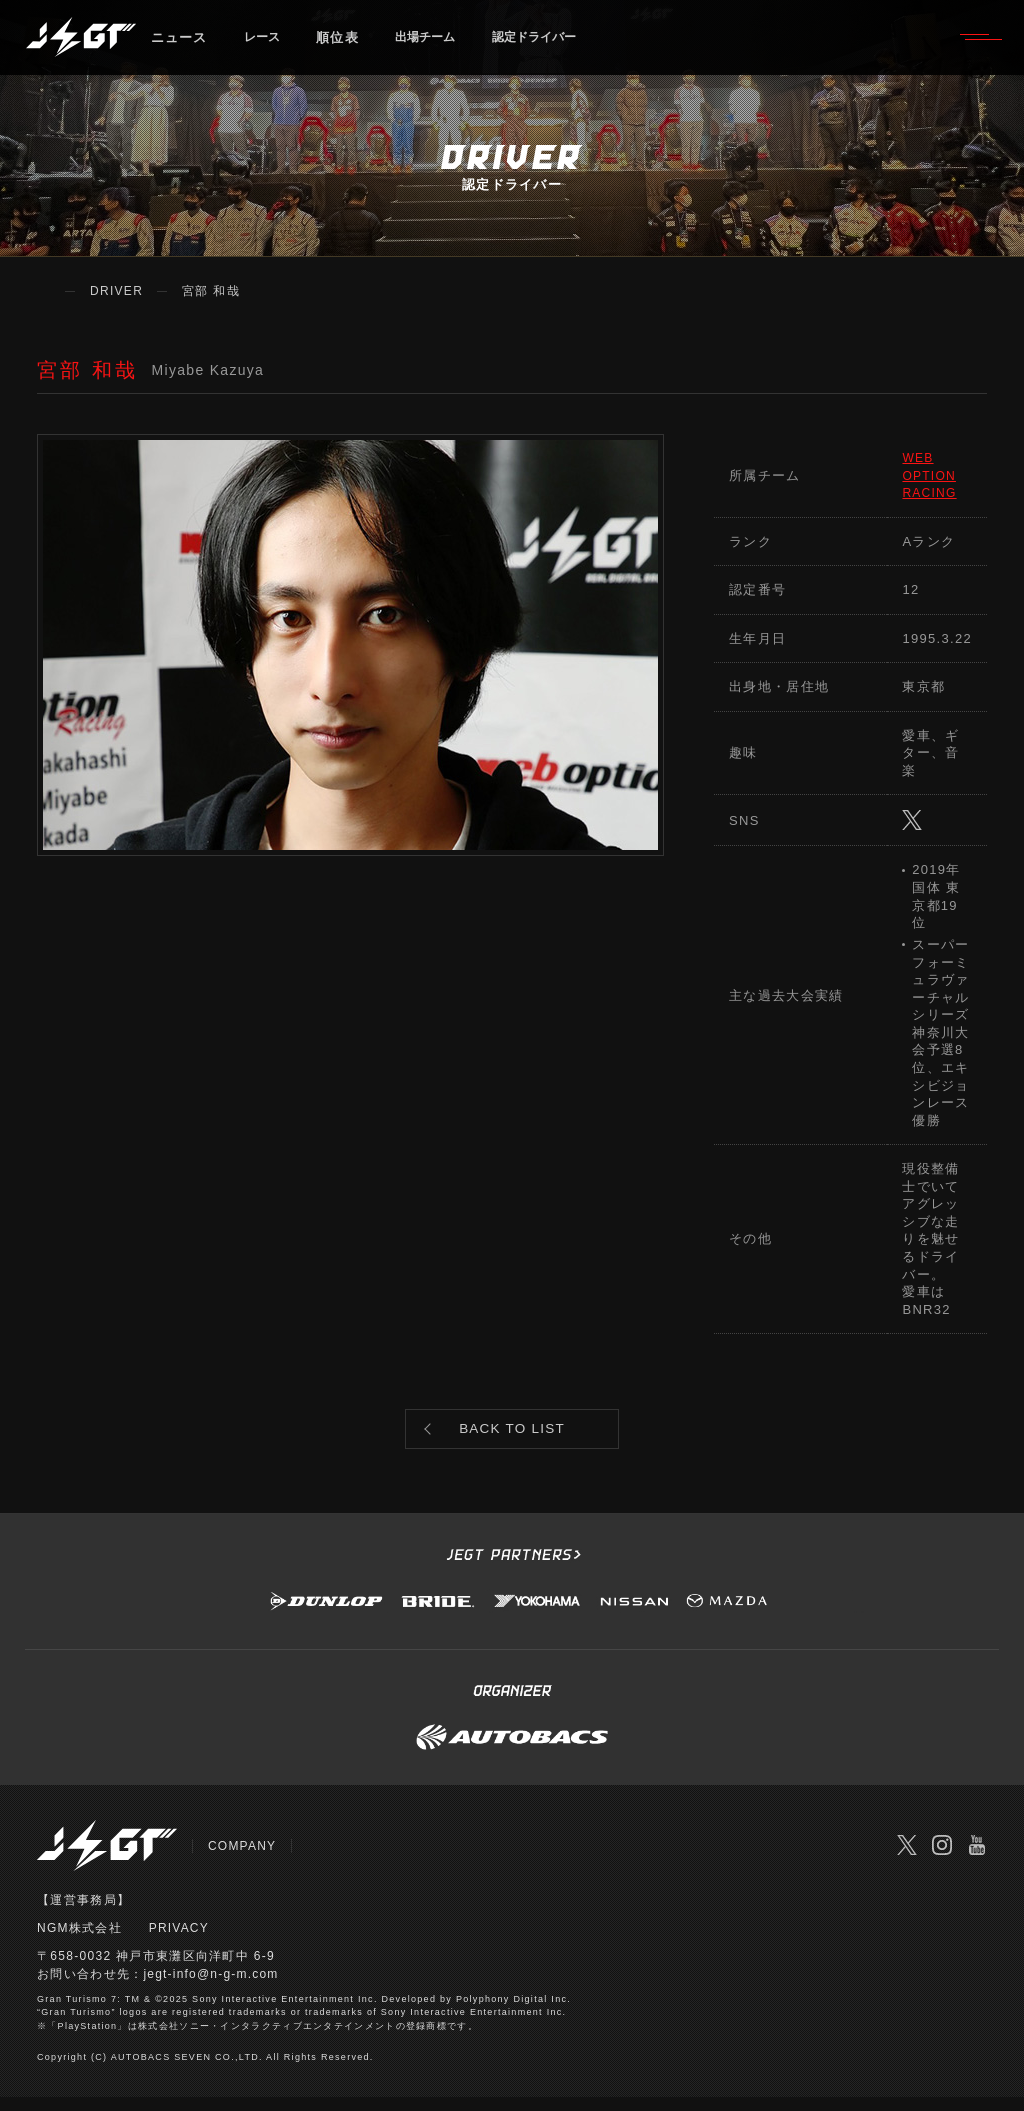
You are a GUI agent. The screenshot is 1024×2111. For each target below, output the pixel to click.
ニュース (179, 44)
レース (265, 44)
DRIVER (116, 291)
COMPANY (242, 1859)
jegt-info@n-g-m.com (211, 1987)
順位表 (344, 44)
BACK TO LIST (512, 1435)
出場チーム (438, 44)
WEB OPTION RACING (931, 475)
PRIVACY (179, 1941)
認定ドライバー (559, 44)
